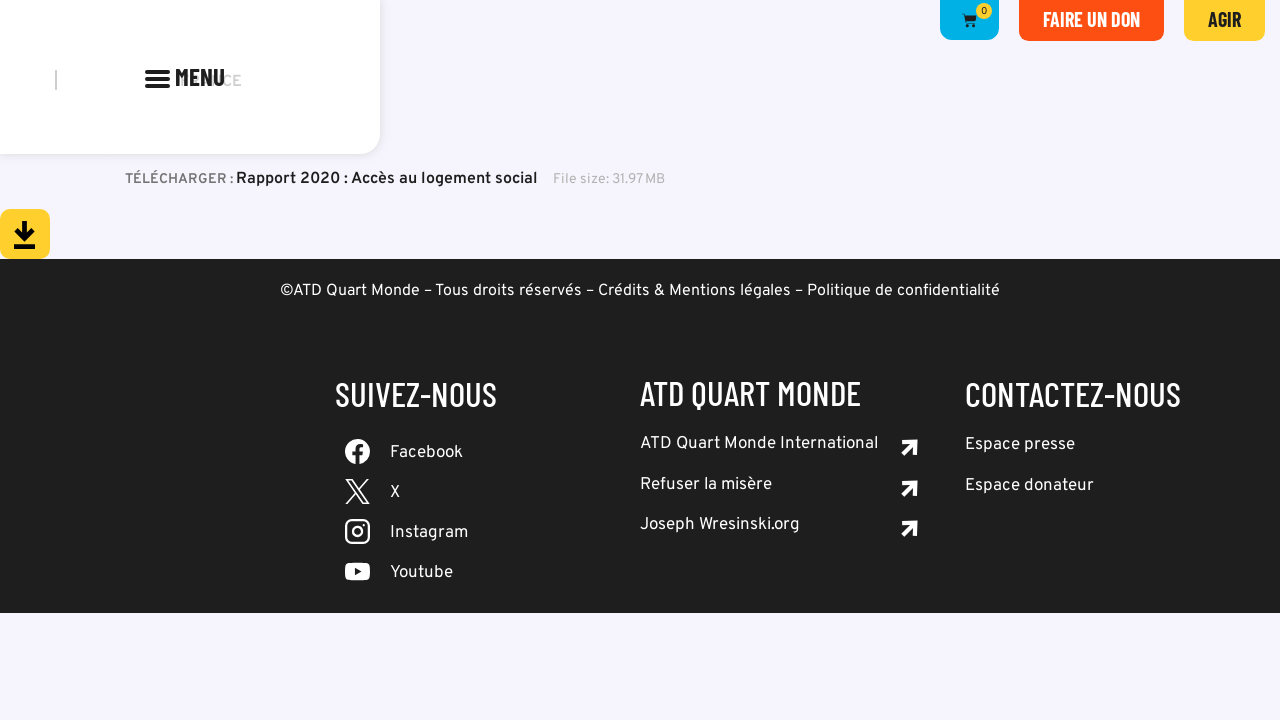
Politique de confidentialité (903, 291)
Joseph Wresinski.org (720, 525)
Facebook (426, 453)
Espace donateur (1029, 486)
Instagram (429, 533)
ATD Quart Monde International (759, 444)
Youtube (421, 573)
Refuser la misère (706, 485)
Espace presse (1020, 445)
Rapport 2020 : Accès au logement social (387, 179)
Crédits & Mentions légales (694, 291)
